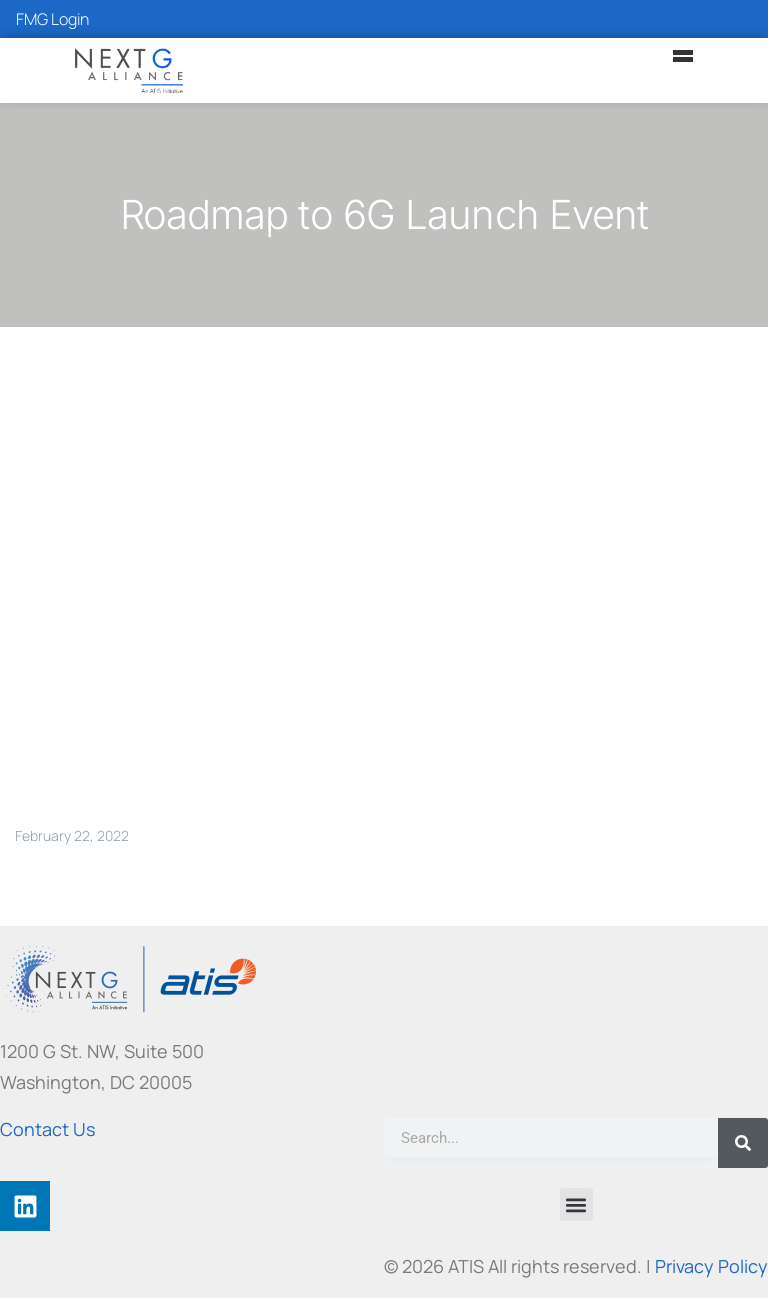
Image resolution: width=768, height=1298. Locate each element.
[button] (576, 1204)
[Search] (743, 1143)
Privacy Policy (711, 1266)
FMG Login (52, 19)
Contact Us (47, 1129)
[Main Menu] (683, 56)
